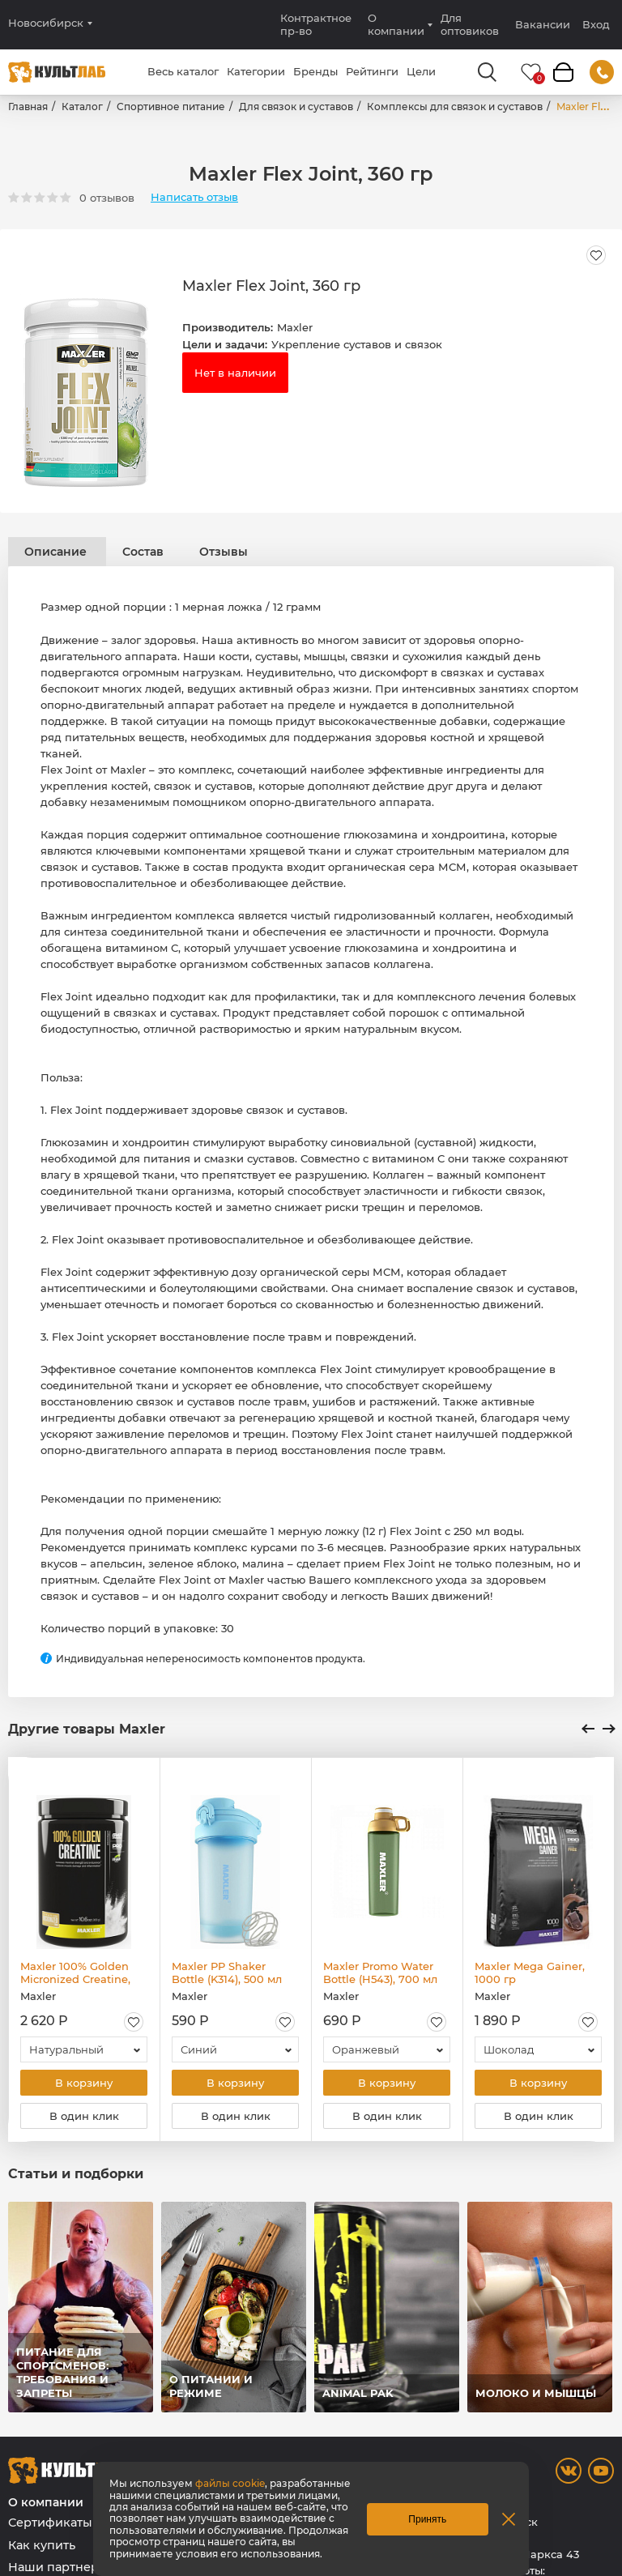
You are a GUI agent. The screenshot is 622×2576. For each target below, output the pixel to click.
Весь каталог (183, 71)
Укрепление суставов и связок (356, 344)
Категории (256, 71)
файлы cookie (230, 2483)
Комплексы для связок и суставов (455, 106)
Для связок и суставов (296, 106)
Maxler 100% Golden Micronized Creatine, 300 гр (75, 1972)
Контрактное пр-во (315, 24)
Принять (427, 2519)
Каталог (82, 106)
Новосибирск (45, 23)
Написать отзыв (194, 197)
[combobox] (83, 2049)
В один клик (84, 2115)
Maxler (295, 327)
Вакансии (542, 24)
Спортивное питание (171, 106)
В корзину (84, 2082)
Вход (596, 25)
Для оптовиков (470, 24)
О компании (396, 24)
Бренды (315, 71)
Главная (28, 106)
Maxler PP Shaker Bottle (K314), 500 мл (227, 1972)
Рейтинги (372, 71)
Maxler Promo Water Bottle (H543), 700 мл (380, 1972)
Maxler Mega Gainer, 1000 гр (530, 1972)
